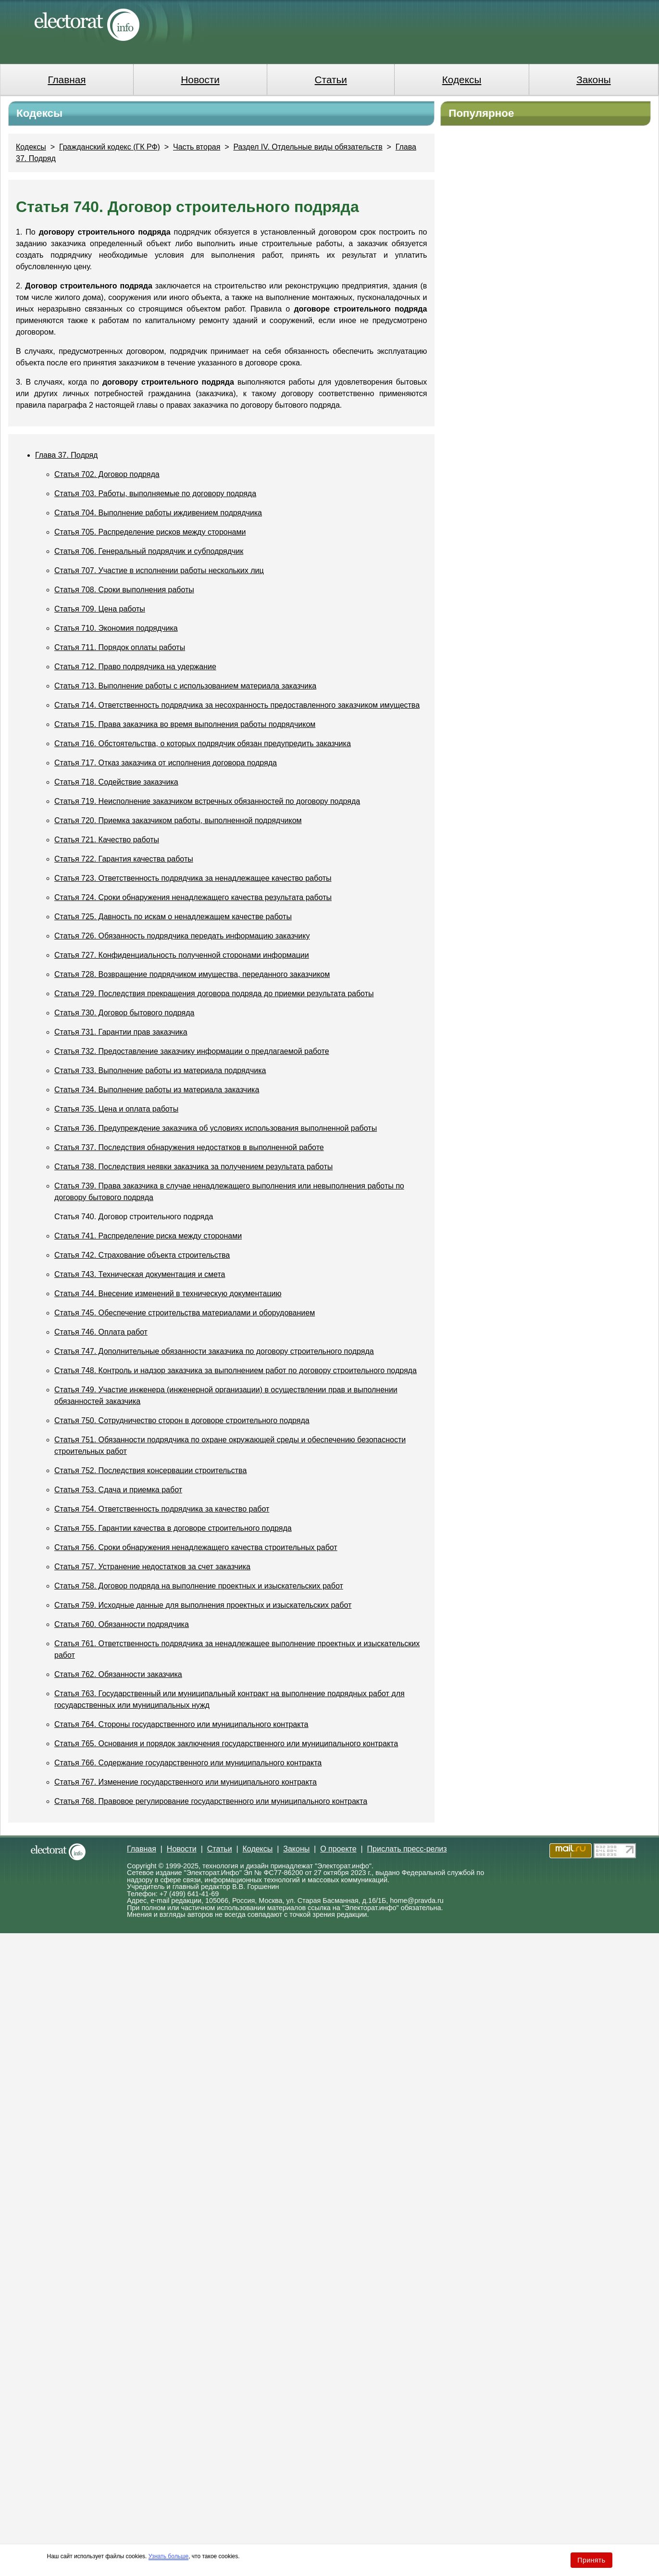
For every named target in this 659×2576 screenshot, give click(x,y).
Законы (593, 79)
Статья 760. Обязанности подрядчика (121, 1624)
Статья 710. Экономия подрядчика (116, 628)
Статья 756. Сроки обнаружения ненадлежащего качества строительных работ (195, 1547)
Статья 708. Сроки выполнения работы (124, 590)
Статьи (331, 79)
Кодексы (462, 79)
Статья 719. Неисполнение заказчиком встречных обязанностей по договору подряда (207, 801)
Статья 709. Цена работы (99, 609)
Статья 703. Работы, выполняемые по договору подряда (155, 493)
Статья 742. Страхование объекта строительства (142, 1255)
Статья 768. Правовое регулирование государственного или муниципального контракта (210, 1801)
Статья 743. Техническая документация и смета (139, 1274)
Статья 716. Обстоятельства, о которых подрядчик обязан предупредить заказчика (202, 743)
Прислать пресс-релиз (407, 1849)
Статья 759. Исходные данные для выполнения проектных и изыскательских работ (202, 1605)
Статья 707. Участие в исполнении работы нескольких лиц (159, 570)
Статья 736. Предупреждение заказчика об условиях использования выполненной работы (215, 1128)
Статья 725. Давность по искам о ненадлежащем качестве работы (173, 917)
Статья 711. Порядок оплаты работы (119, 647)
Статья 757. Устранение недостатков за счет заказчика (152, 1567)
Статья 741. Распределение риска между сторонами (148, 1236)
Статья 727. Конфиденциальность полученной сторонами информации (181, 955)
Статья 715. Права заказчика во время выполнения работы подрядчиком (184, 724)
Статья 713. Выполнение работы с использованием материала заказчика (185, 686)
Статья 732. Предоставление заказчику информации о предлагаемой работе (191, 1051)
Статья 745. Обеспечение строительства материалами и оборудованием (184, 1313)
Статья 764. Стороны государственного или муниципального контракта (181, 1724)
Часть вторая (196, 147)
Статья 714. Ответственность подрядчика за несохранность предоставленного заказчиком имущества (237, 705)
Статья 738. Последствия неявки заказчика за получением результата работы (193, 1167)
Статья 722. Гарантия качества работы (123, 859)
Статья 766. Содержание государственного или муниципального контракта (188, 1763)
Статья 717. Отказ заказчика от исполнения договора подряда (165, 763)
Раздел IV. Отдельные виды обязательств (307, 147)
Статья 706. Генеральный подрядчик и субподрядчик (148, 551)
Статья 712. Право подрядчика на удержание (135, 667)
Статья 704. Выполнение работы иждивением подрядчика (158, 513)
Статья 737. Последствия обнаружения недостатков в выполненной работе (189, 1147)
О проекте (338, 1849)
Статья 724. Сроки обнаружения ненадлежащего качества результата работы (193, 897)
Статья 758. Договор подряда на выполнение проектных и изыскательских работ (198, 1586)
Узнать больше (168, 2556)
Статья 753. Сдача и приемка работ (118, 1490)
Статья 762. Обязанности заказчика (118, 1674)
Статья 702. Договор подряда (107, 474)
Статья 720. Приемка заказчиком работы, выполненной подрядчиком (178, 820)
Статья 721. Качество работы (106, 840)
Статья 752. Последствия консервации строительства (150, 1470)
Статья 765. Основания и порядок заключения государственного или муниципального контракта (226, 1743)
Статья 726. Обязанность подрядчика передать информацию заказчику (182, 936)
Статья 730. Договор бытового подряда (124, 1013)
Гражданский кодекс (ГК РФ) (109, 147)
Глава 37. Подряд (66, 455)
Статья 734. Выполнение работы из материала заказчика (156, 1090)
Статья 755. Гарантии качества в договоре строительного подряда (173, 1528)
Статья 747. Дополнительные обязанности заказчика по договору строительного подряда (214, 1351)
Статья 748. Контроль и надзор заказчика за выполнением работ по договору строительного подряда (235, 1370)
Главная (67, 79)
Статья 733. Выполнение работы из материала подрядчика (160, 1070)
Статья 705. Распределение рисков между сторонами (150, 532)
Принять (591, 2560)
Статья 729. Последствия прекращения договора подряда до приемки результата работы (213, 993)
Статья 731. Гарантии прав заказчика (120, 1032)
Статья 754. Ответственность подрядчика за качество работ (161, 1509)
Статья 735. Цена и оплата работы (116, 1109)
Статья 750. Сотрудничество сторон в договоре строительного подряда (182, 1420)
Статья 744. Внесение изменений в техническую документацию (167, 1293)
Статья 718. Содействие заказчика (116, 782)
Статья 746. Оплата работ (101, 1332)
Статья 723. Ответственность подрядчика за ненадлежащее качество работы (193, 878)
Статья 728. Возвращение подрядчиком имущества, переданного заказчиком (192, 974)
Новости (200, 79)
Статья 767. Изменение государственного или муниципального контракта (185, 1782)
